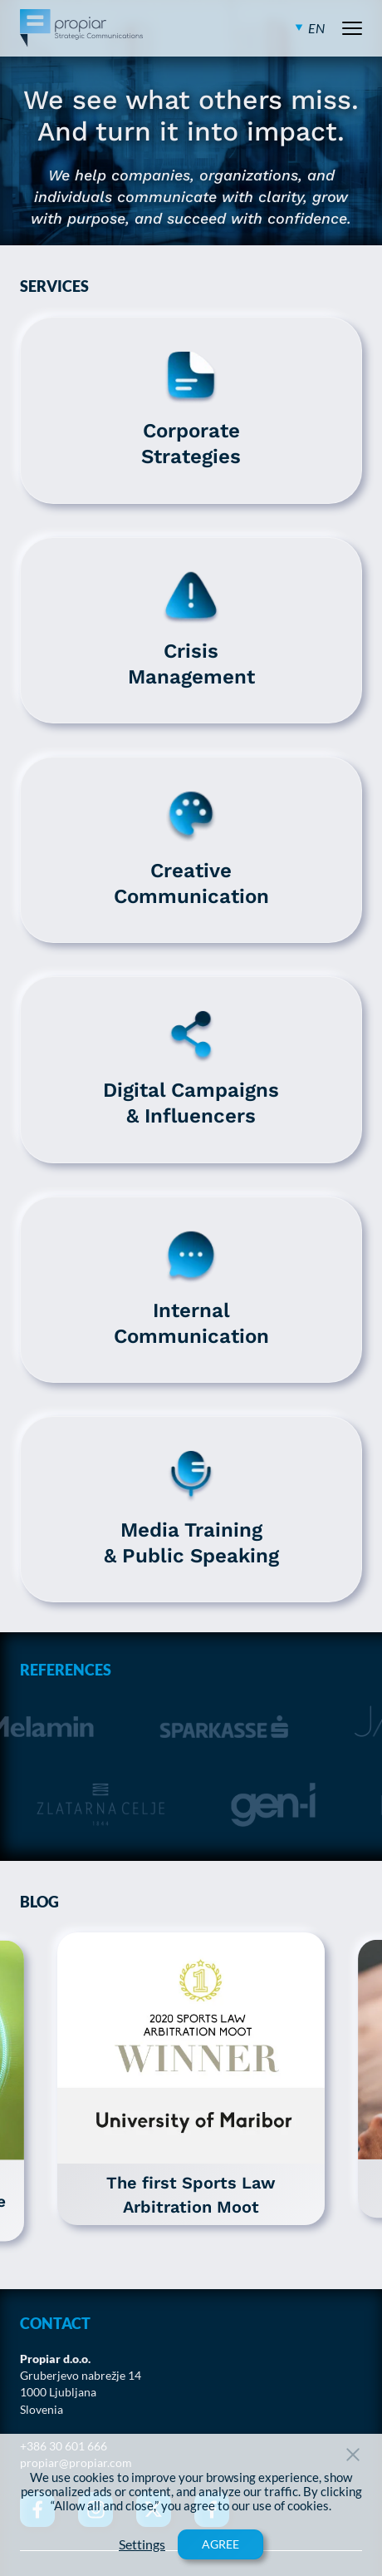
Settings (142, 2544)
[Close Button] (353, 2454)
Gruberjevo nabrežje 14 (80, 2375)
